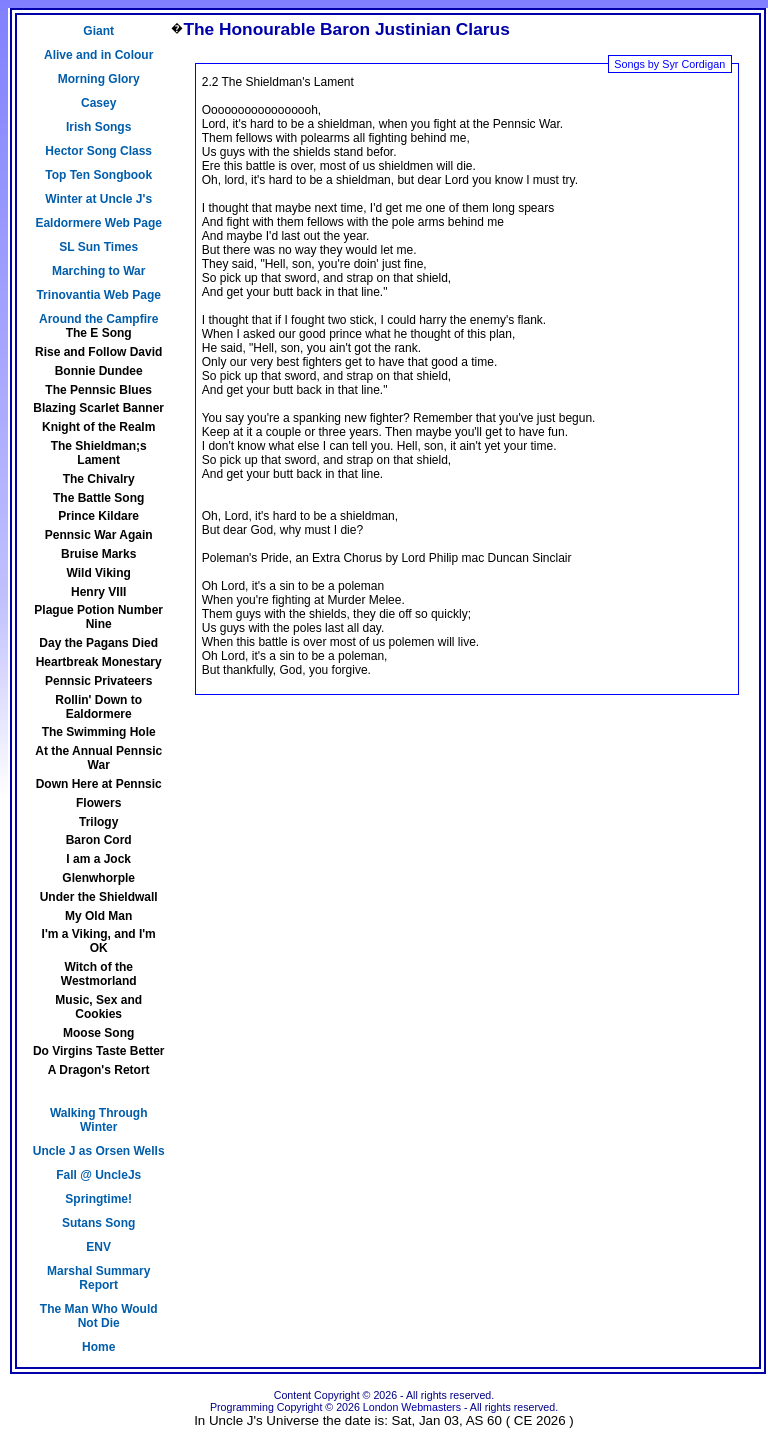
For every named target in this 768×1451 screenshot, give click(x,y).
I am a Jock (98, 859)
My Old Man (98, 916)
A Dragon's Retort (99, 1070)
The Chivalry (99, 479)
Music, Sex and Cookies (98, 1007)
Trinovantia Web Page (98, 295)
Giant (98, 31)
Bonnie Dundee (99, 371)
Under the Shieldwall (99, 897)
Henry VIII (98, 592)
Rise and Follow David (98, 352)
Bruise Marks (98, 554)
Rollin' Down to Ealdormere (98, 707)
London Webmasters (412, 1407)
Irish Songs (98, 127)
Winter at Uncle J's (98, 199)
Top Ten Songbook (98, 175)
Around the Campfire (98, 319)
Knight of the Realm (98, 427)
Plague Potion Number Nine (98, 617)
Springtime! (98, 1199)
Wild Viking (99, 573)
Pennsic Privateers (98, 681)
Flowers (98, 803)
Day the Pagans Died (98, 643)
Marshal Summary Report (98, 1278)
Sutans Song (98, 1223)
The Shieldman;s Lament (99, 453)
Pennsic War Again (99, 535)
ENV (98, 1247)
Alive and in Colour (98, 55)
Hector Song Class (98, 151)
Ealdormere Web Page (98, 223)
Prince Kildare (98, 516)
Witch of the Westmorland (99, 974)
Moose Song (98, 1033)
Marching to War (99, 271)
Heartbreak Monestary (99, 662)
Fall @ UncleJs (98, 1175)
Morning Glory (99, 79)
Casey (98, 103)
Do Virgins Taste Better (99, 1051)
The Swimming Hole (99, 732)
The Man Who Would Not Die (99, 1316)
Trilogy (98, 822)
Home (98, 1347)
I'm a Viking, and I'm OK (99, 941)
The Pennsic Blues (98, 390)
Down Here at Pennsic (99, 784)
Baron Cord (99, 840)
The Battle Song (98, 498)
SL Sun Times (98, 247)
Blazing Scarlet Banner (98, 408)
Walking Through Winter (99, 1120)
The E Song (99, 333)
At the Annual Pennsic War (98, 758)
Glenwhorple (98, 878)
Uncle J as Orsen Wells (99, 1151)
